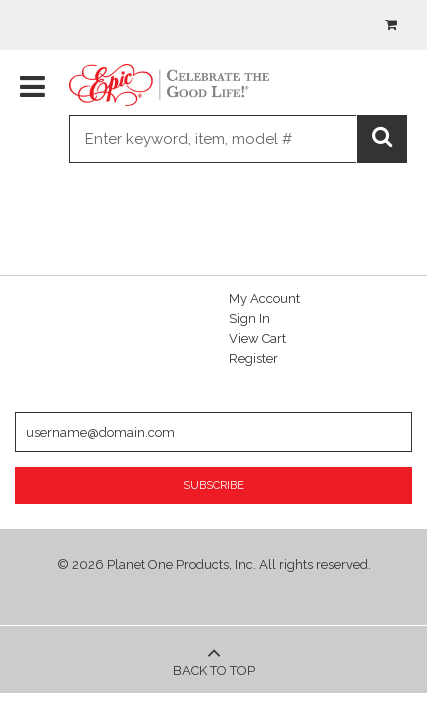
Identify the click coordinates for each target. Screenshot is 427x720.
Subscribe (213, 485)
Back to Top (213, 659)
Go (384, 141)
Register (253, 358)
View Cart (257, 338)
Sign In (249, 318)
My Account (264, 298)
